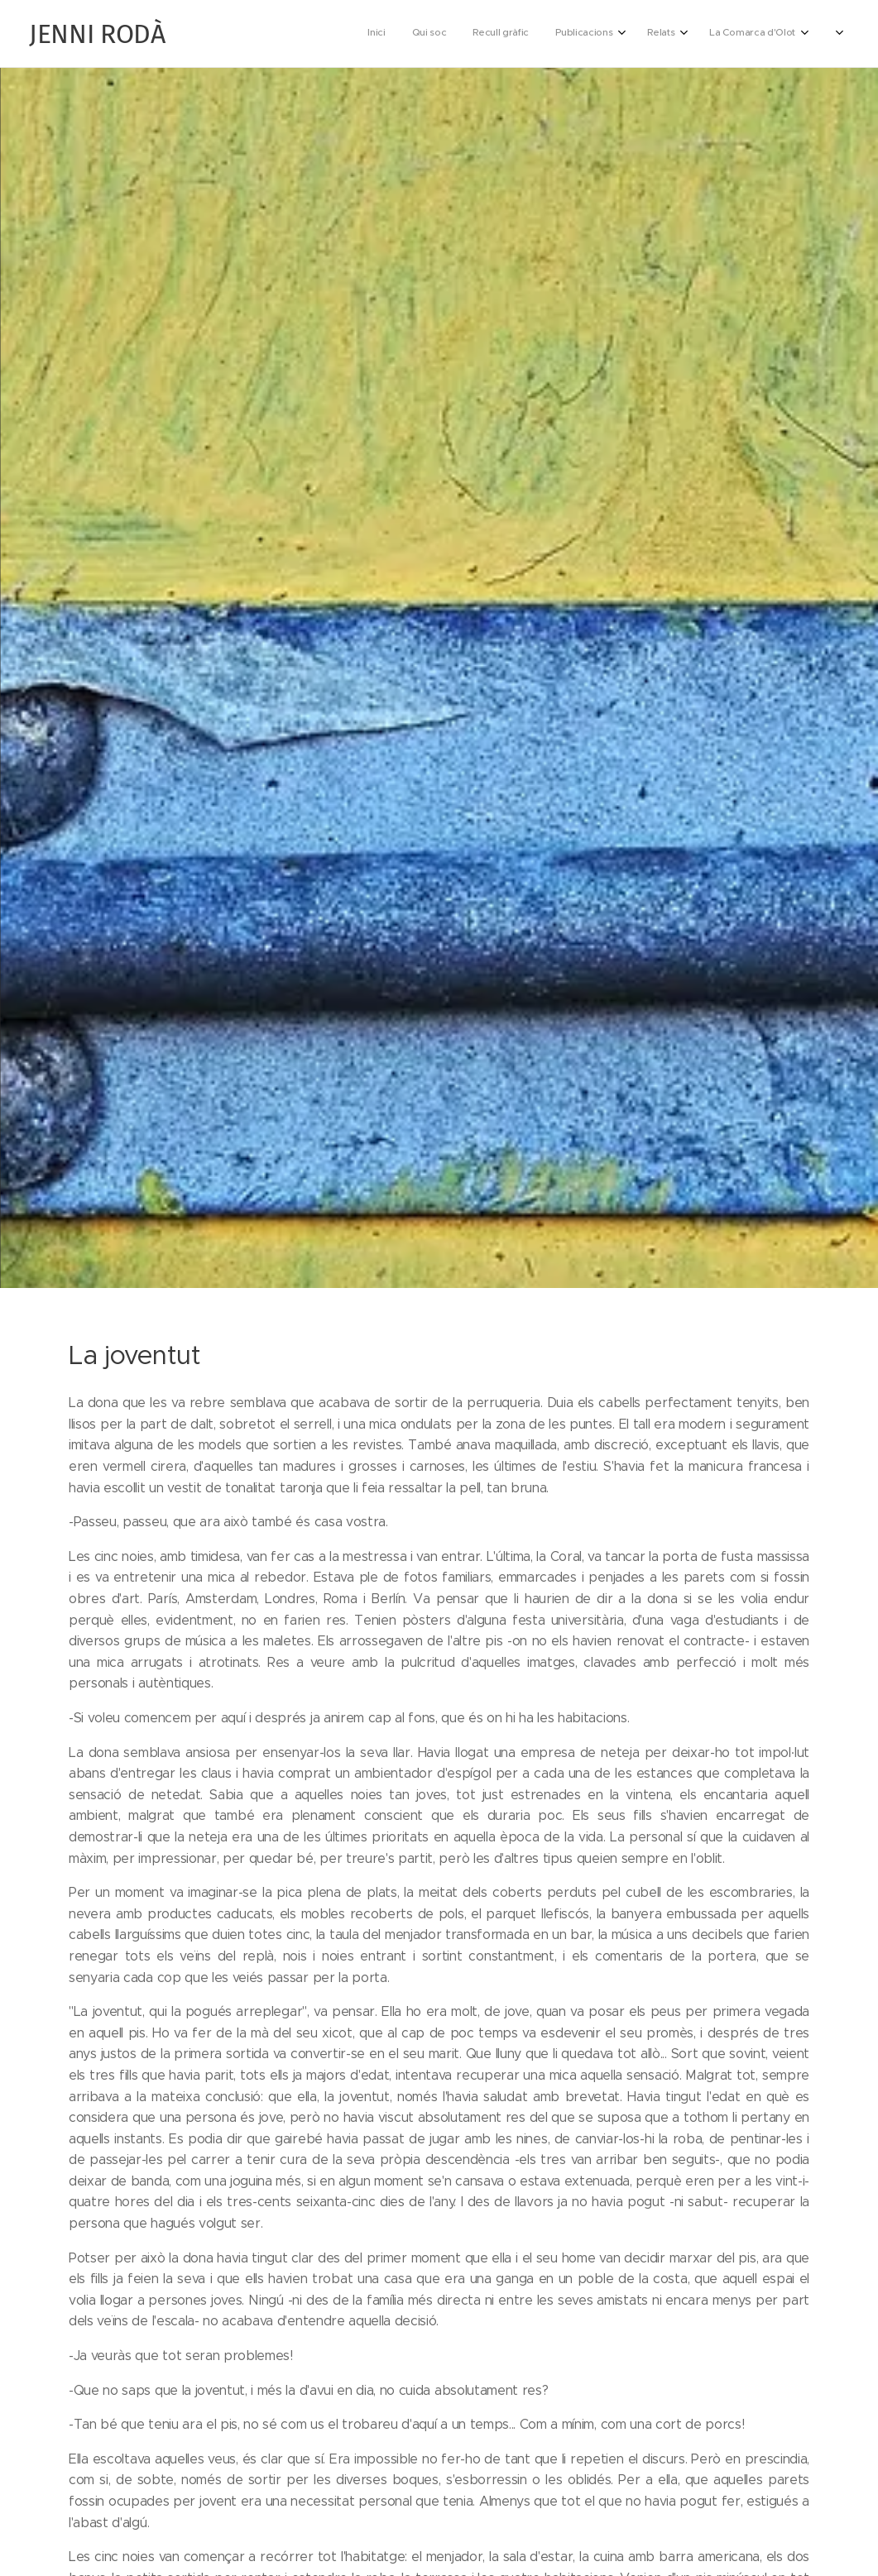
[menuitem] (616, 34)
